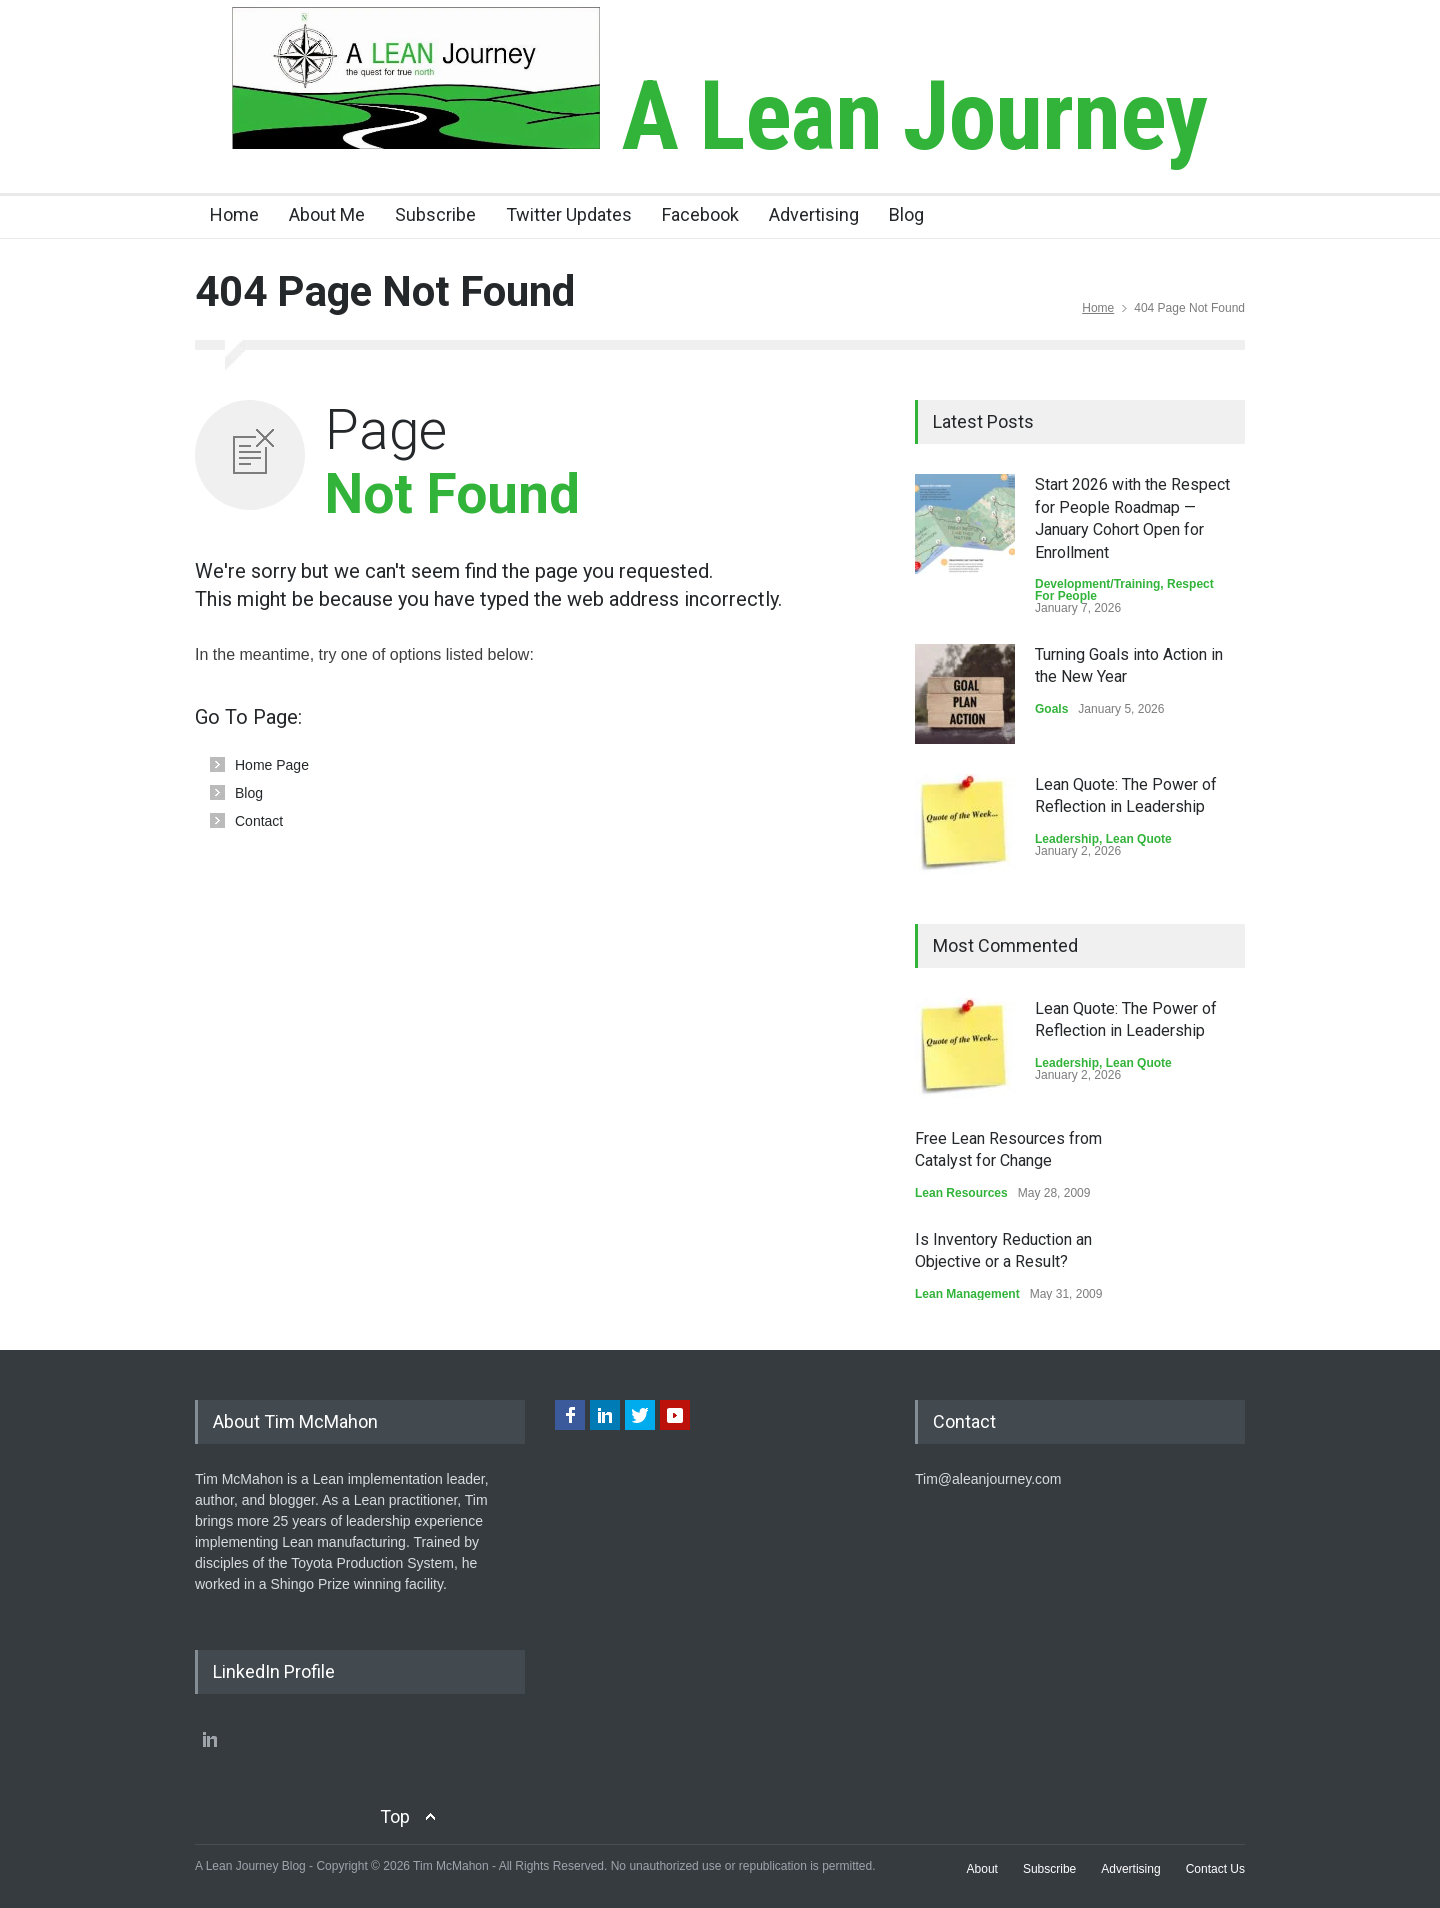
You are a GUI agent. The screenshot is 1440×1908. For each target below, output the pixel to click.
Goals (1051, 709)
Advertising (814, 214)
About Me (327, 214)
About (982, 1869)
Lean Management (967, 1294)
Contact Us (1215, 1869)
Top (395, 1816)
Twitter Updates (569, 214)
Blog (906, 214)
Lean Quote (1139, 839)
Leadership (1067, 839)
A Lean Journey (719, 116)
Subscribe (435, 214)
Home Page (272, 765)
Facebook (700, 214)
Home (234, 214)
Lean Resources (961, 1193)
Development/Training (1097, 584)
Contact (259, 821)
